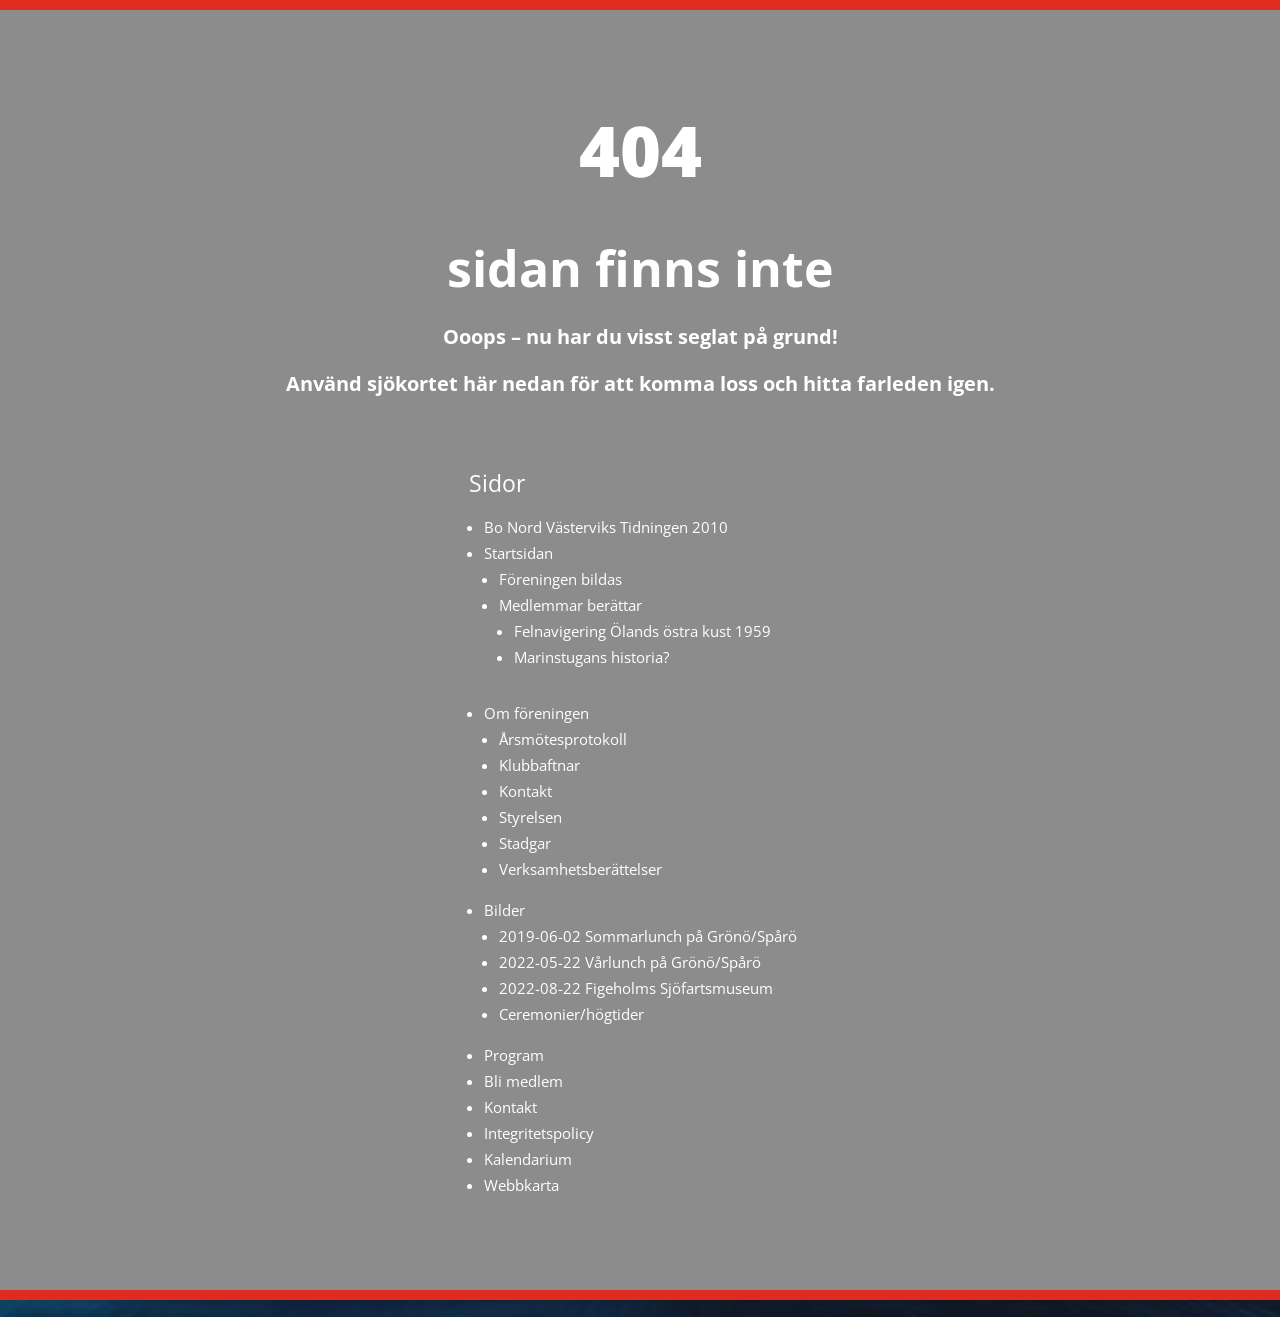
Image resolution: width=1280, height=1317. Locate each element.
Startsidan (518, 553)
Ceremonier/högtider (571, 1014)
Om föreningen (536, 713)
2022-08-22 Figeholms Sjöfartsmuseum (636, 988)
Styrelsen (530, 817)
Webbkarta (521, 1185)
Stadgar (525, 843)
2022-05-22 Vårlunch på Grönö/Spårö (630, 962)
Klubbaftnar (539, 765)
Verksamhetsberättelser (580, 869)
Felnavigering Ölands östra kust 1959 (642, 631)
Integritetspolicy (539, 1133)
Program (514, 1055)
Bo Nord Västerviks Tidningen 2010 (606, 527)
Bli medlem (523, 1081)
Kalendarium (528, 1159)
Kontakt (525, 791)
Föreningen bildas (560, 579)
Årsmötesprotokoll (563, 739)
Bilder (504, 910)
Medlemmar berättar (570, 605)
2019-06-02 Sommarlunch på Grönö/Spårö (648, 936)
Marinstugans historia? (591, 657)
